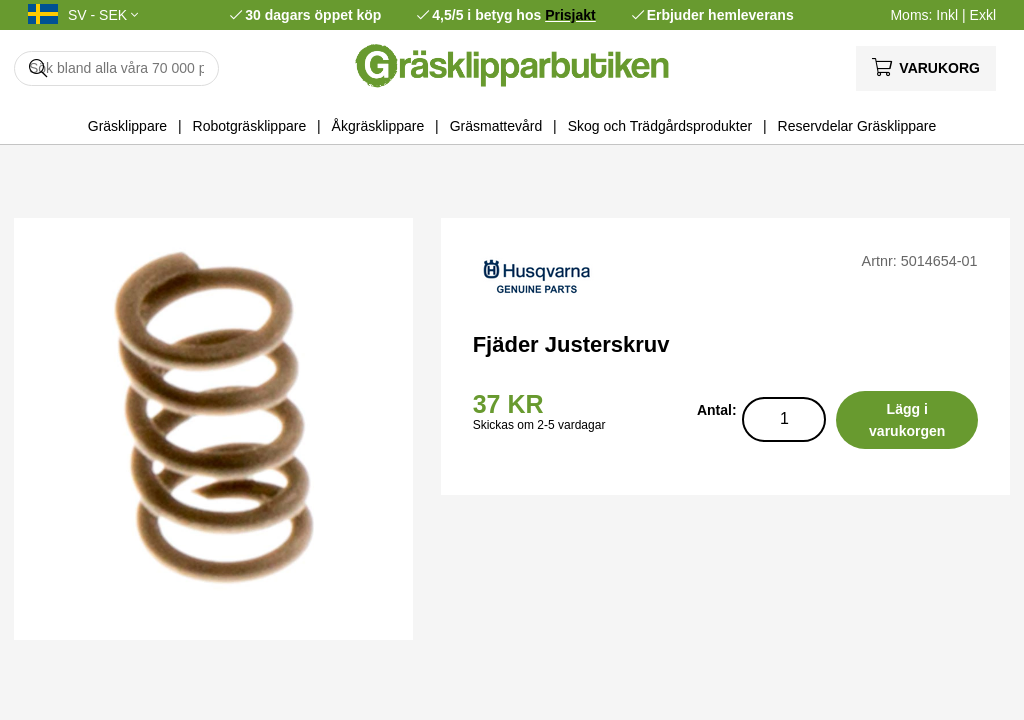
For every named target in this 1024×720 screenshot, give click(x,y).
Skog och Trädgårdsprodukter (660, 126)
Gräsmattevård (496, 126)
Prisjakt (570, 15)
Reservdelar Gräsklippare (857, 126)
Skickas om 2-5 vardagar (539, 425)
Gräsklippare (127, 126)
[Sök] (116, 68)
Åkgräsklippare (378, 126)
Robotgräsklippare (250, 126)
